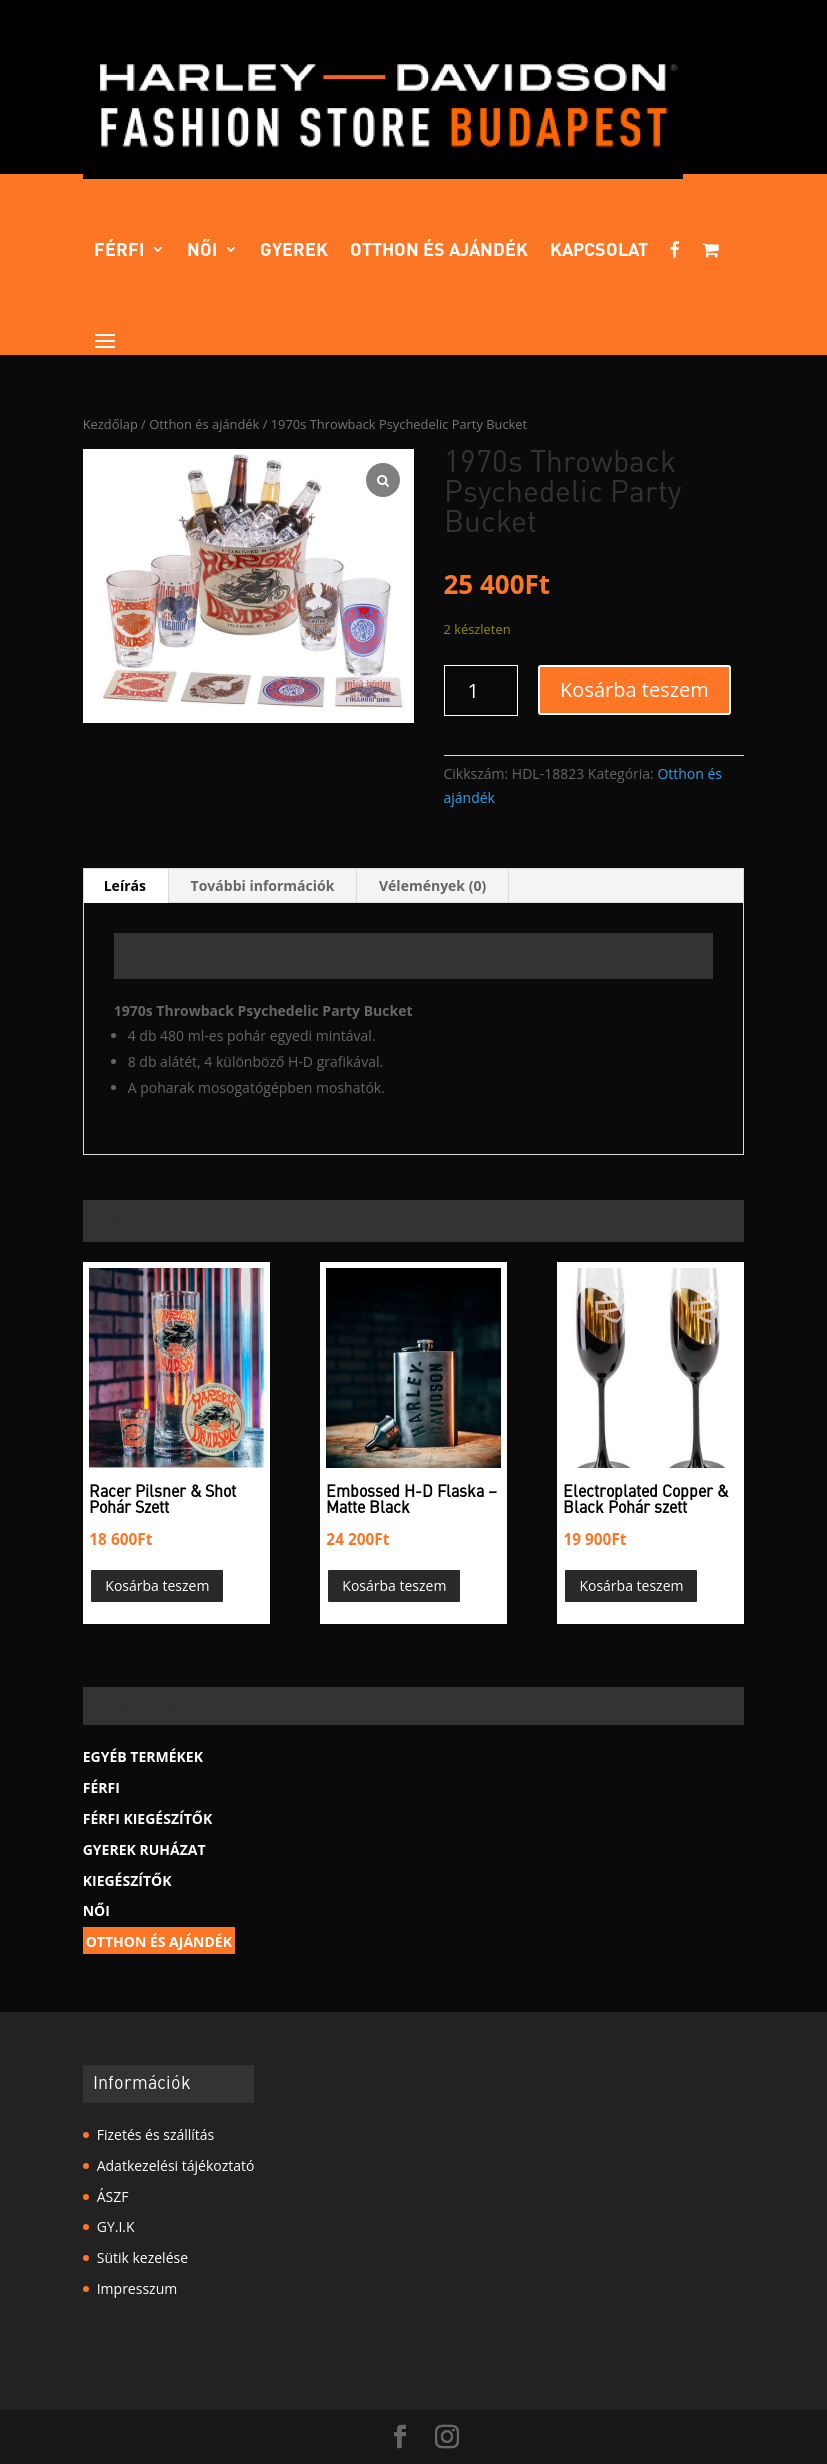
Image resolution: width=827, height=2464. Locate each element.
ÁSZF (113, 2196)
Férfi (119, 251)
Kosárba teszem (634, 689)
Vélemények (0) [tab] (432, 885)
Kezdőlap (110, 424)
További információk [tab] (263, 885)
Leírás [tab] (125, 885)
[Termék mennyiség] (481, 690)
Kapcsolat (599, 251)
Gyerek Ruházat (144, 1849)
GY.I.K (116, 2226)
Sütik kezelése (142, 2257)
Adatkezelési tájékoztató (176, 2165)
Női (202, 251)
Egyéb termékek (143, 1756)
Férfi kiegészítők (147, 1818)
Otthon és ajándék (439, 251)
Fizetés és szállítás (156, 2134)
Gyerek (294, 251)
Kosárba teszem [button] (157, 1585)
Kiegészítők (127, 1880)
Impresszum (137, 2288)
